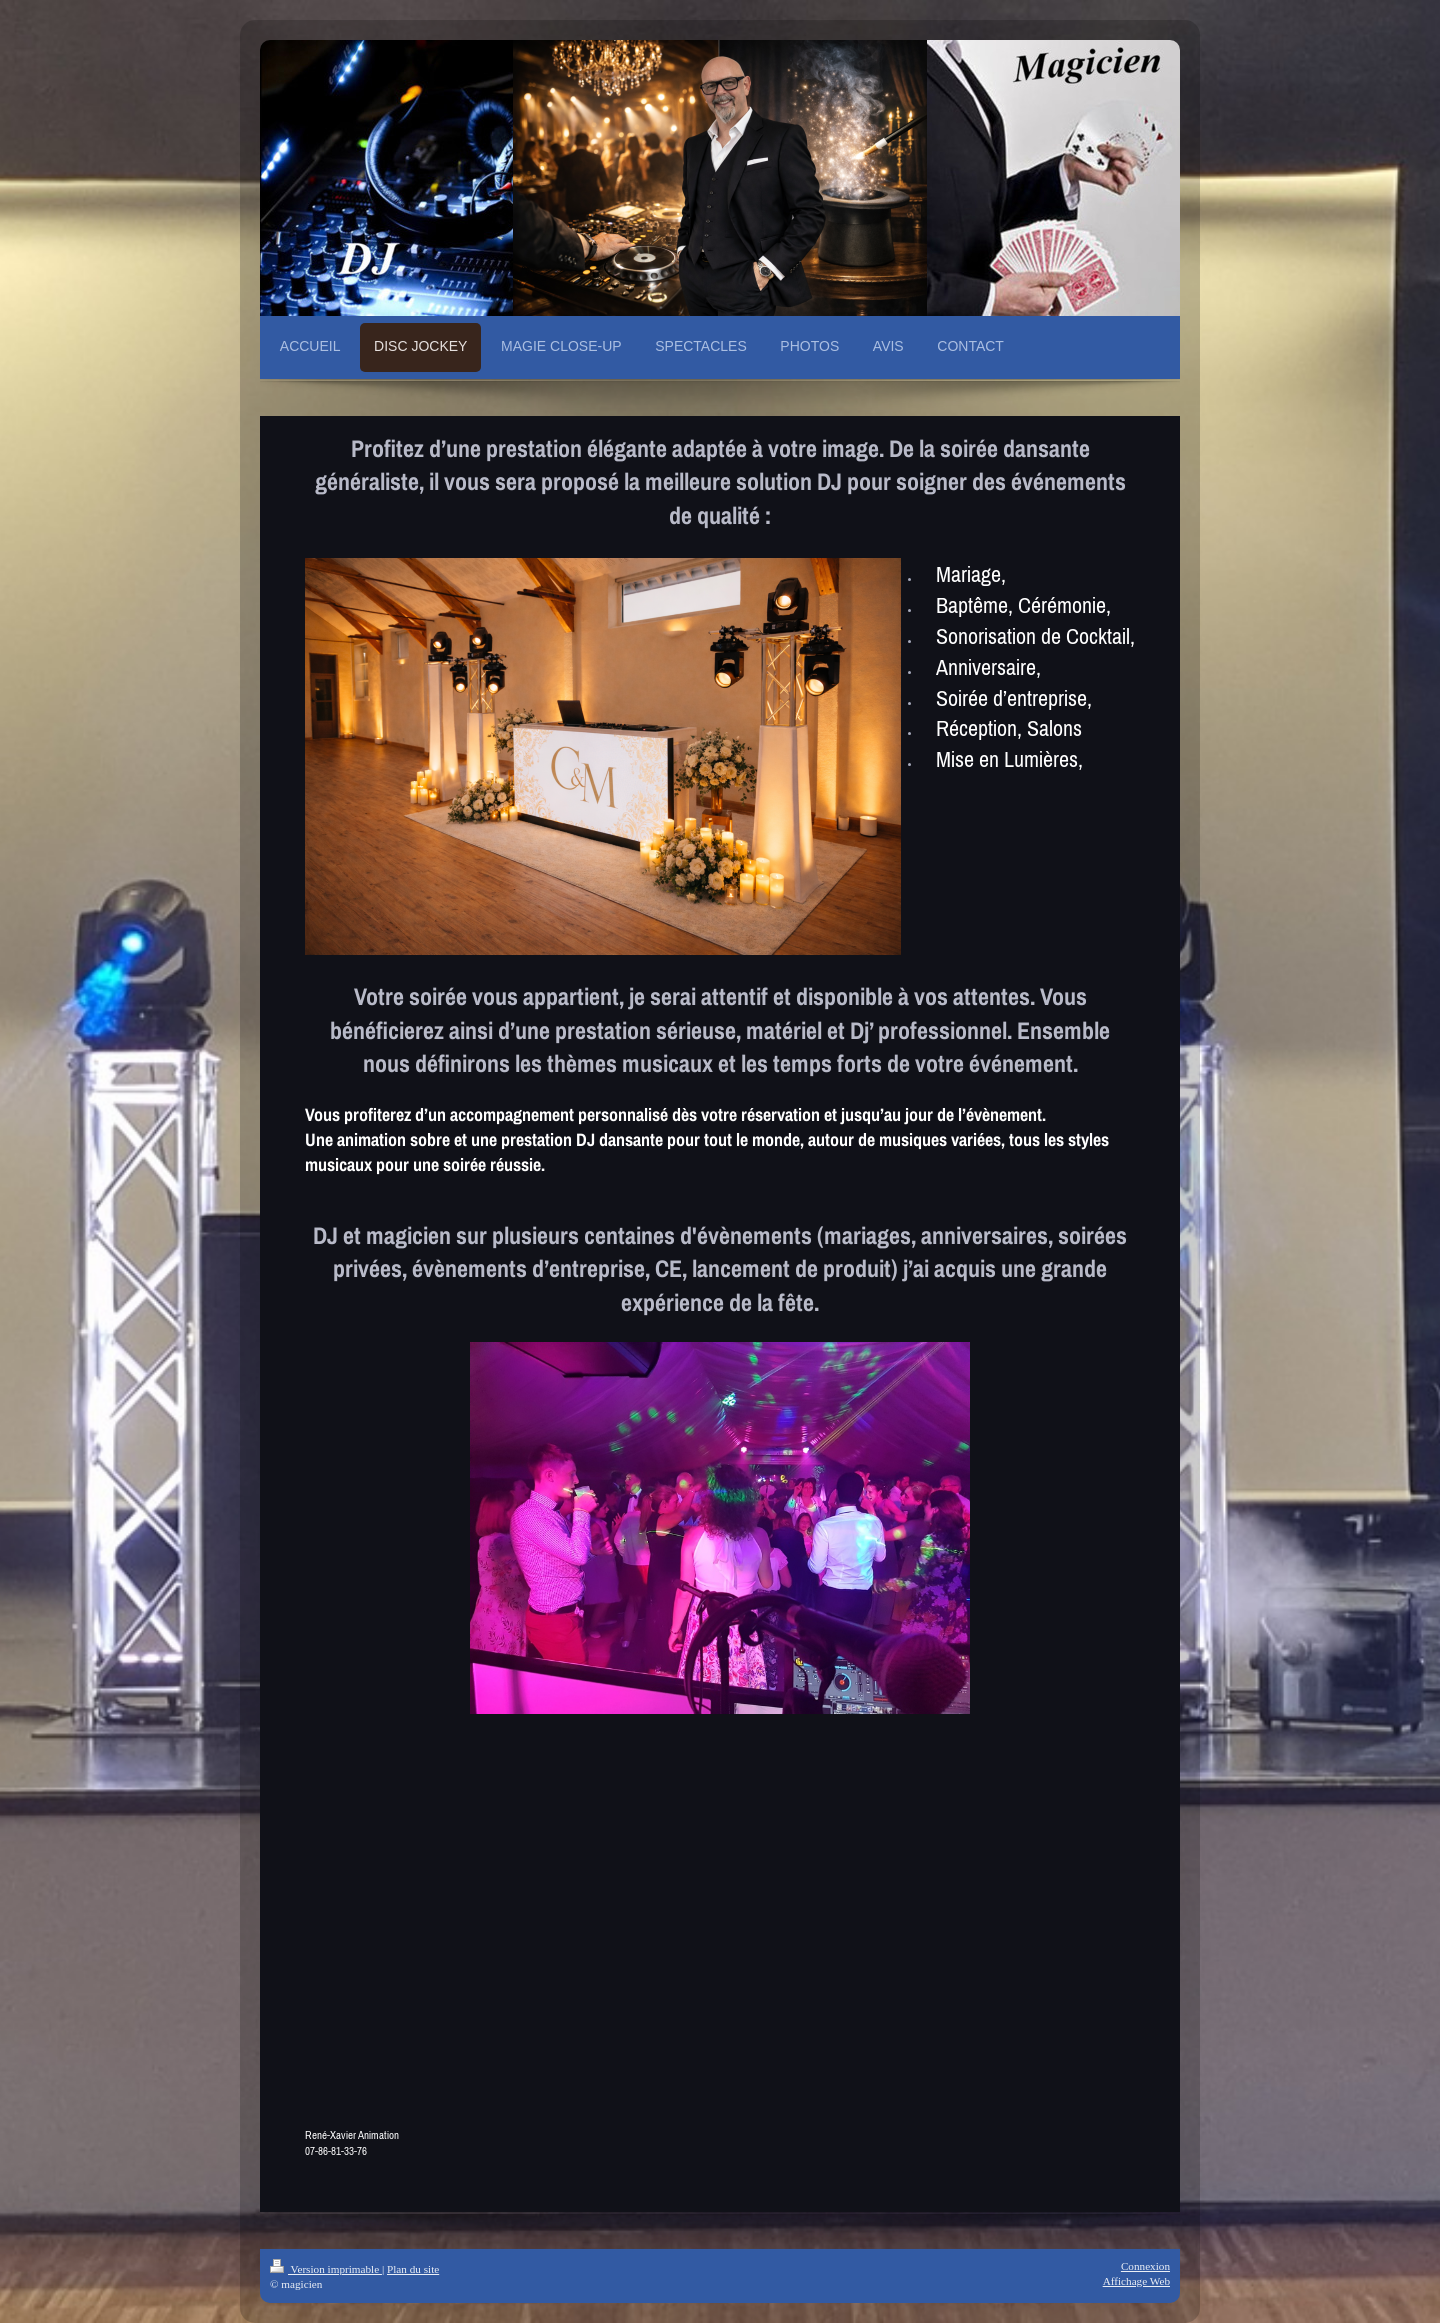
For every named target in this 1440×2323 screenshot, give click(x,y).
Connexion (1145, 2266)
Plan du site (413, 2269)
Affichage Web (1136, 2281)
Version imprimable (326, 2269)
